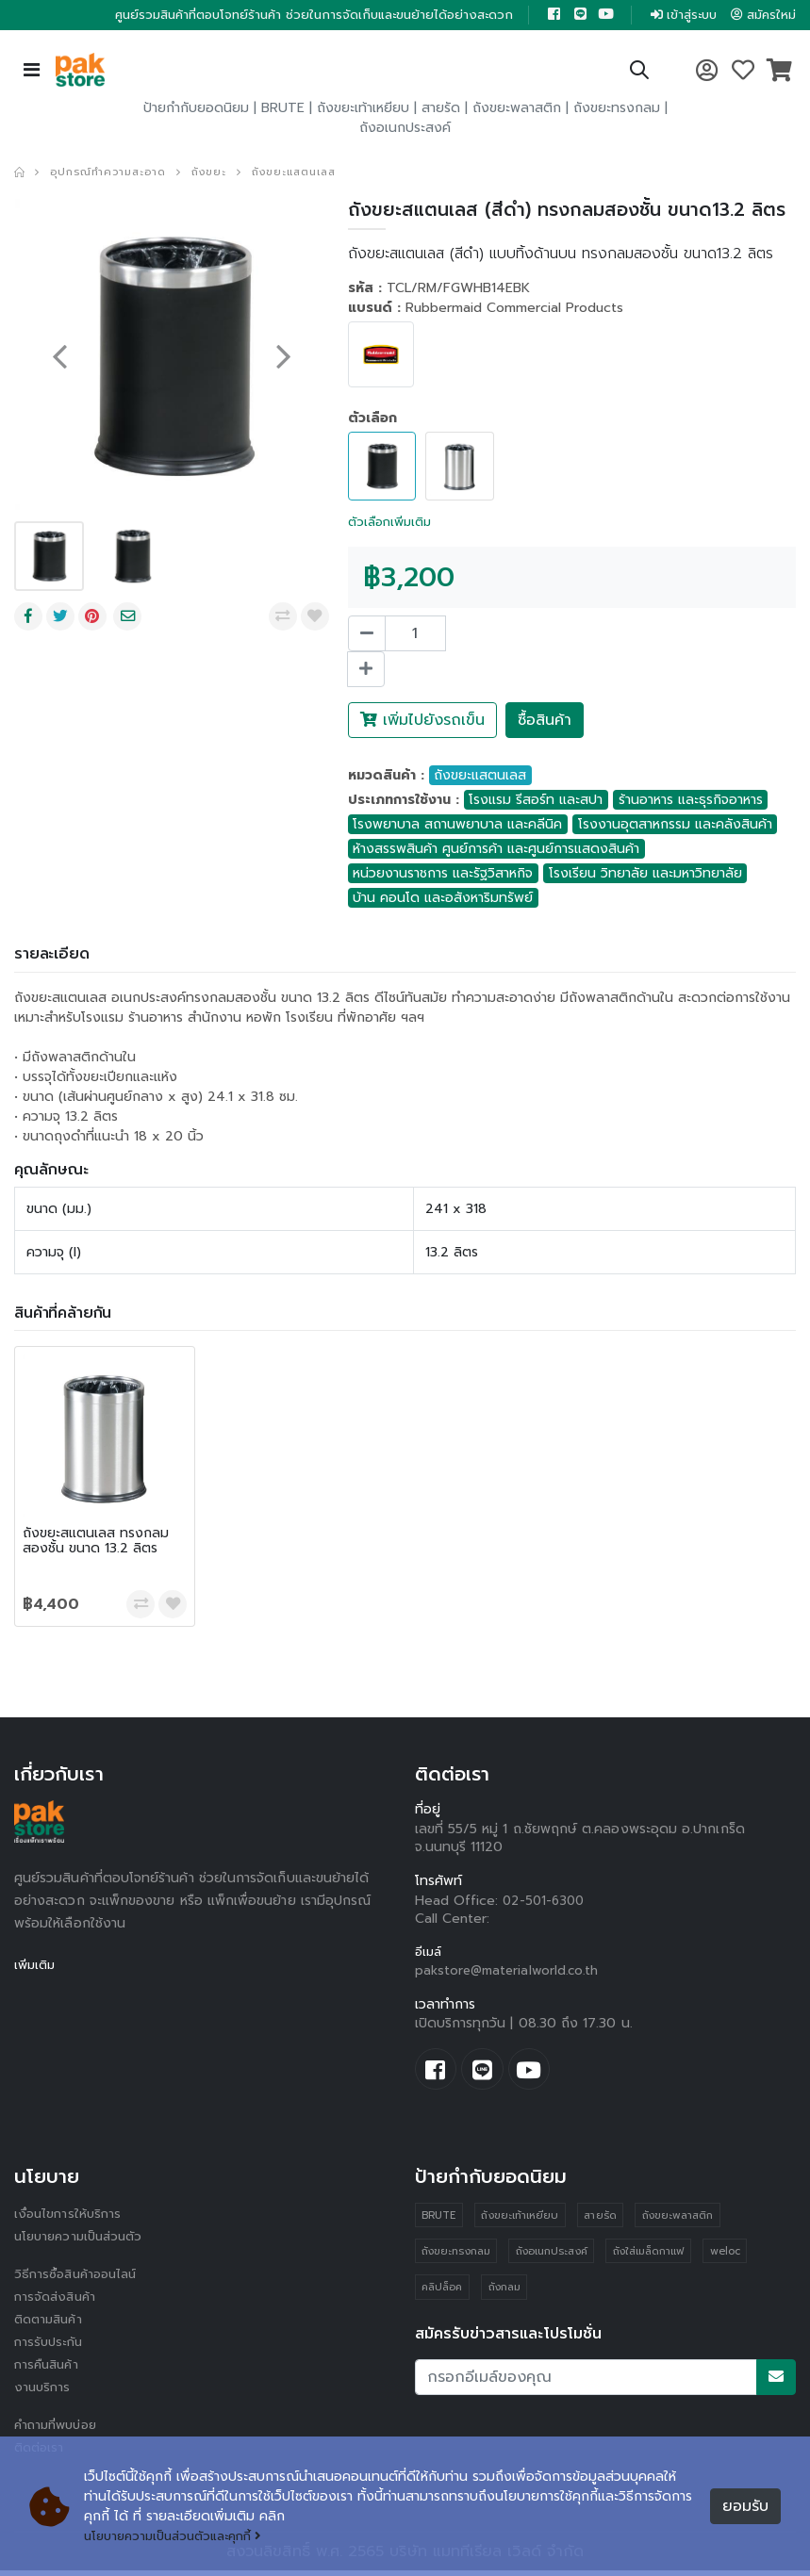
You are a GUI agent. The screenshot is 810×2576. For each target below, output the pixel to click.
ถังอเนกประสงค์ (405, 129)
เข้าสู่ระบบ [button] (675, 15)
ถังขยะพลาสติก (516, 110)
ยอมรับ (745, 2506)
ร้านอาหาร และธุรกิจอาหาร (691, 801)
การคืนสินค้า (49, 2370)
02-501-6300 (546, 1901)
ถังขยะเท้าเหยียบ (363, 110)
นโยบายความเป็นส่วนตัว (83, 2242)
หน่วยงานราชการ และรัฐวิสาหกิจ (443, 874)
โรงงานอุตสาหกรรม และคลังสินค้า (675, 825)
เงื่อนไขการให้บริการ (69, 2219)
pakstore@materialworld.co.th (510, 1972)
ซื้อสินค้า (544, 721)
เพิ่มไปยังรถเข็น (422, 721)
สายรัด (441, 110)
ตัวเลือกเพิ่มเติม (393, 523)
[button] (638, 75)
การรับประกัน (51, 2347)
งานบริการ (44, 2393)
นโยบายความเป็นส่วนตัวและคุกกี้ (180, 2536)
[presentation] (59, 356)
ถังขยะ (224, 173)
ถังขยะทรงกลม (616, 110)
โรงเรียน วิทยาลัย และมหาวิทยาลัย (645, 874)
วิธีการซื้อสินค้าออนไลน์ (79, 2279)
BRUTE (283, 110)
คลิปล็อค (442, 2295)
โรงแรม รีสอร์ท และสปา (536, 801)
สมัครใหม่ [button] (761, 15)
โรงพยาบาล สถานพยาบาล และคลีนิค (457, 825)
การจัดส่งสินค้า (57, 2302)
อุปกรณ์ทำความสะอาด (115, 173)
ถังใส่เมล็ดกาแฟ (650, 2258)
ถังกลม (505, 2295)
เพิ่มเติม (36, 1966)
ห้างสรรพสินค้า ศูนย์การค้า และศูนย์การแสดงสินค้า (496, 850)
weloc (728, 2258)
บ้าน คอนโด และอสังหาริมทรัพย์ (443, 899)
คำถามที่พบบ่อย (59, 2430)
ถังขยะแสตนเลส (317, 173)
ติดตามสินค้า (51, 2325)
